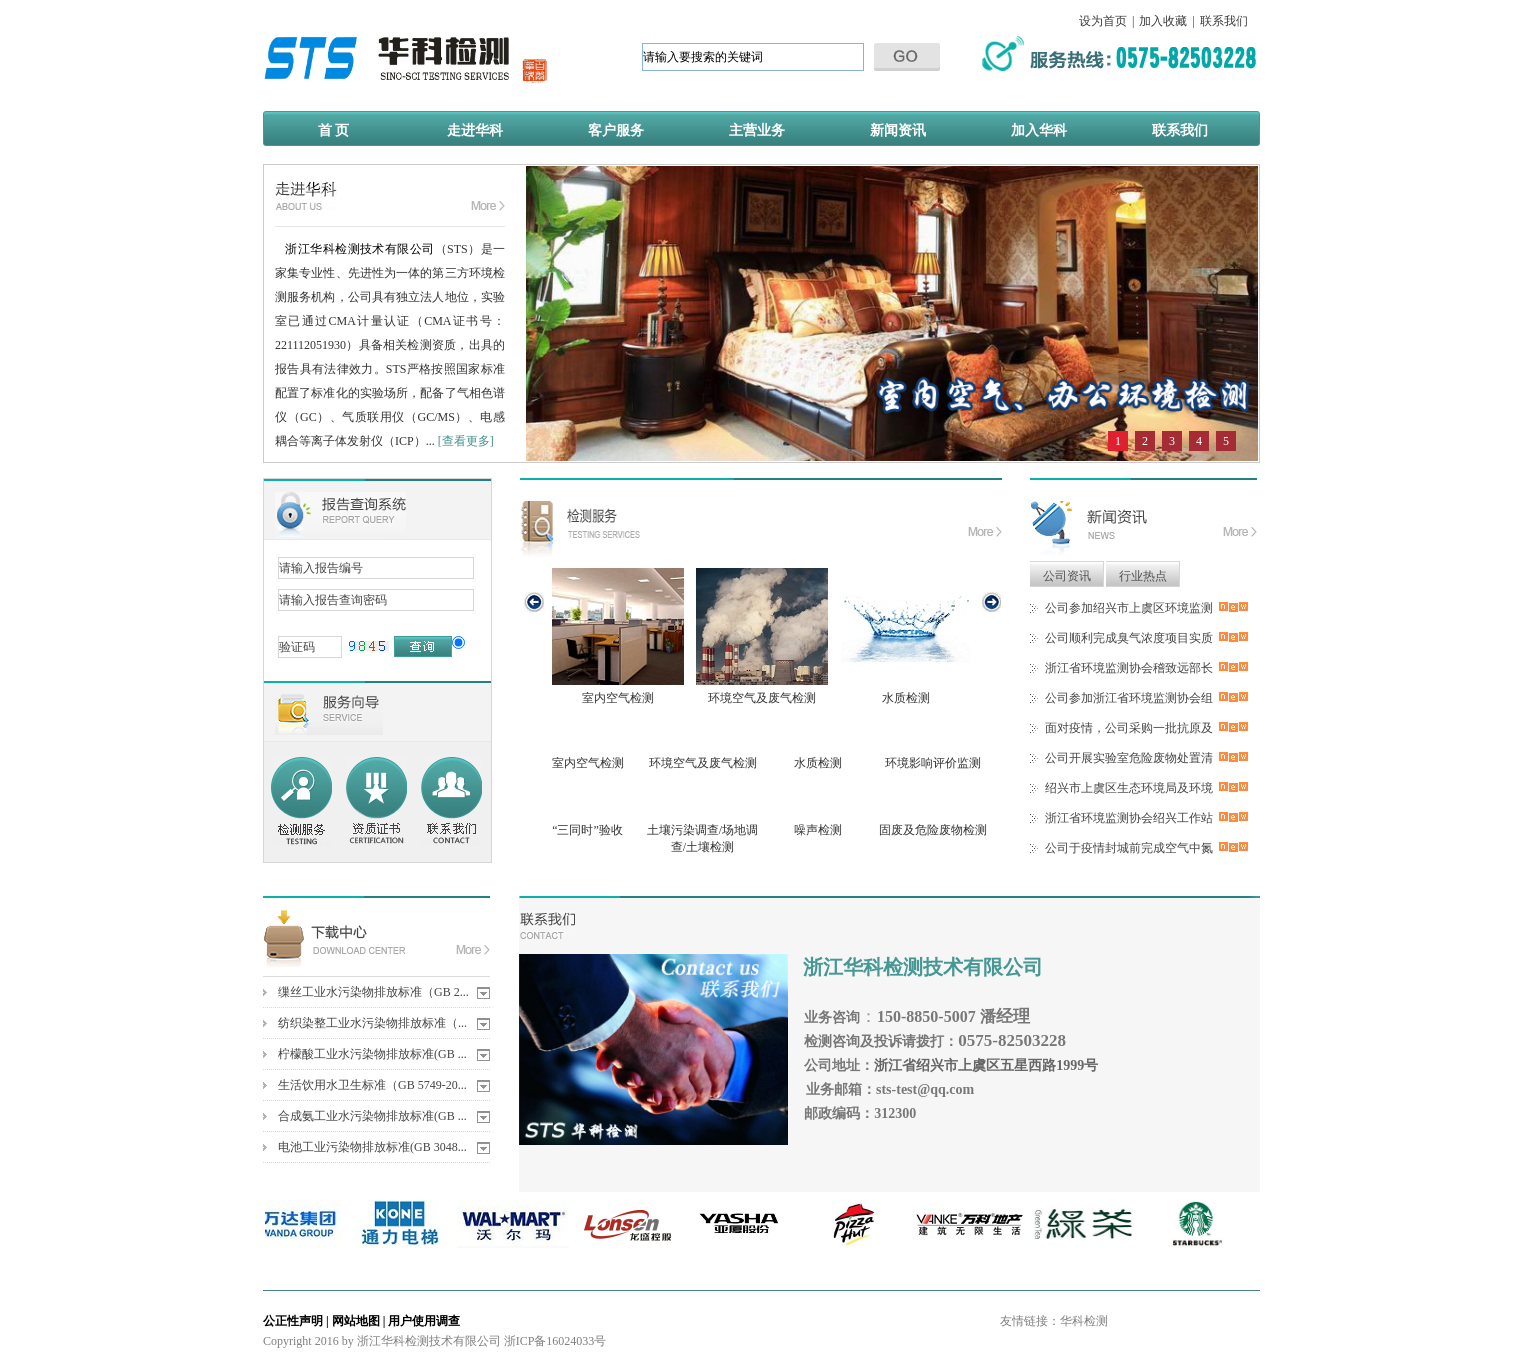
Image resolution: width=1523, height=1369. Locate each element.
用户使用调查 (424, 1321)
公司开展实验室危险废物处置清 (1129, 758)
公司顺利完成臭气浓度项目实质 (1129, 638)
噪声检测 (818, 830)
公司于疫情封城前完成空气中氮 (1129, 848)
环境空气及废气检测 (762, 636)
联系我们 (1224, 21)
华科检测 (1084, 1321)
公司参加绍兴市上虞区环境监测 (1129, 608)
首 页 (334, 130)
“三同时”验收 (587, 830)
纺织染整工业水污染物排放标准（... (372, 1023)
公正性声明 (293, 1321)
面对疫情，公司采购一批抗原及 (1129, 728)
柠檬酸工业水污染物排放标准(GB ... (372, 1054)
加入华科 (1039, 130)
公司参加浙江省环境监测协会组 (1129, 698)
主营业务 (757, 130)
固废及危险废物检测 (933, 830)
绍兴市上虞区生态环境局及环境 (1129, 788)
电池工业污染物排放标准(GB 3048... (372, 1147)
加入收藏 (1163, 21)
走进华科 (475, 130)
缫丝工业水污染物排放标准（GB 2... (373, 992)
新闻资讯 (898, 130)
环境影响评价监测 (933, 763)
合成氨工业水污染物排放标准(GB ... (372, 1116)
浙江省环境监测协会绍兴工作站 (1129, 818)
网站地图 (356, 1321)
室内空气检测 (618, 636)
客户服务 (616, 130)
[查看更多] (466, 441)
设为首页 (1103, 21)
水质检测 (906, 636)
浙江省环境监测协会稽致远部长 (1129, 668)
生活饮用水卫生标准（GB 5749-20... (372, 1085)
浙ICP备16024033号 (555, 1341)
